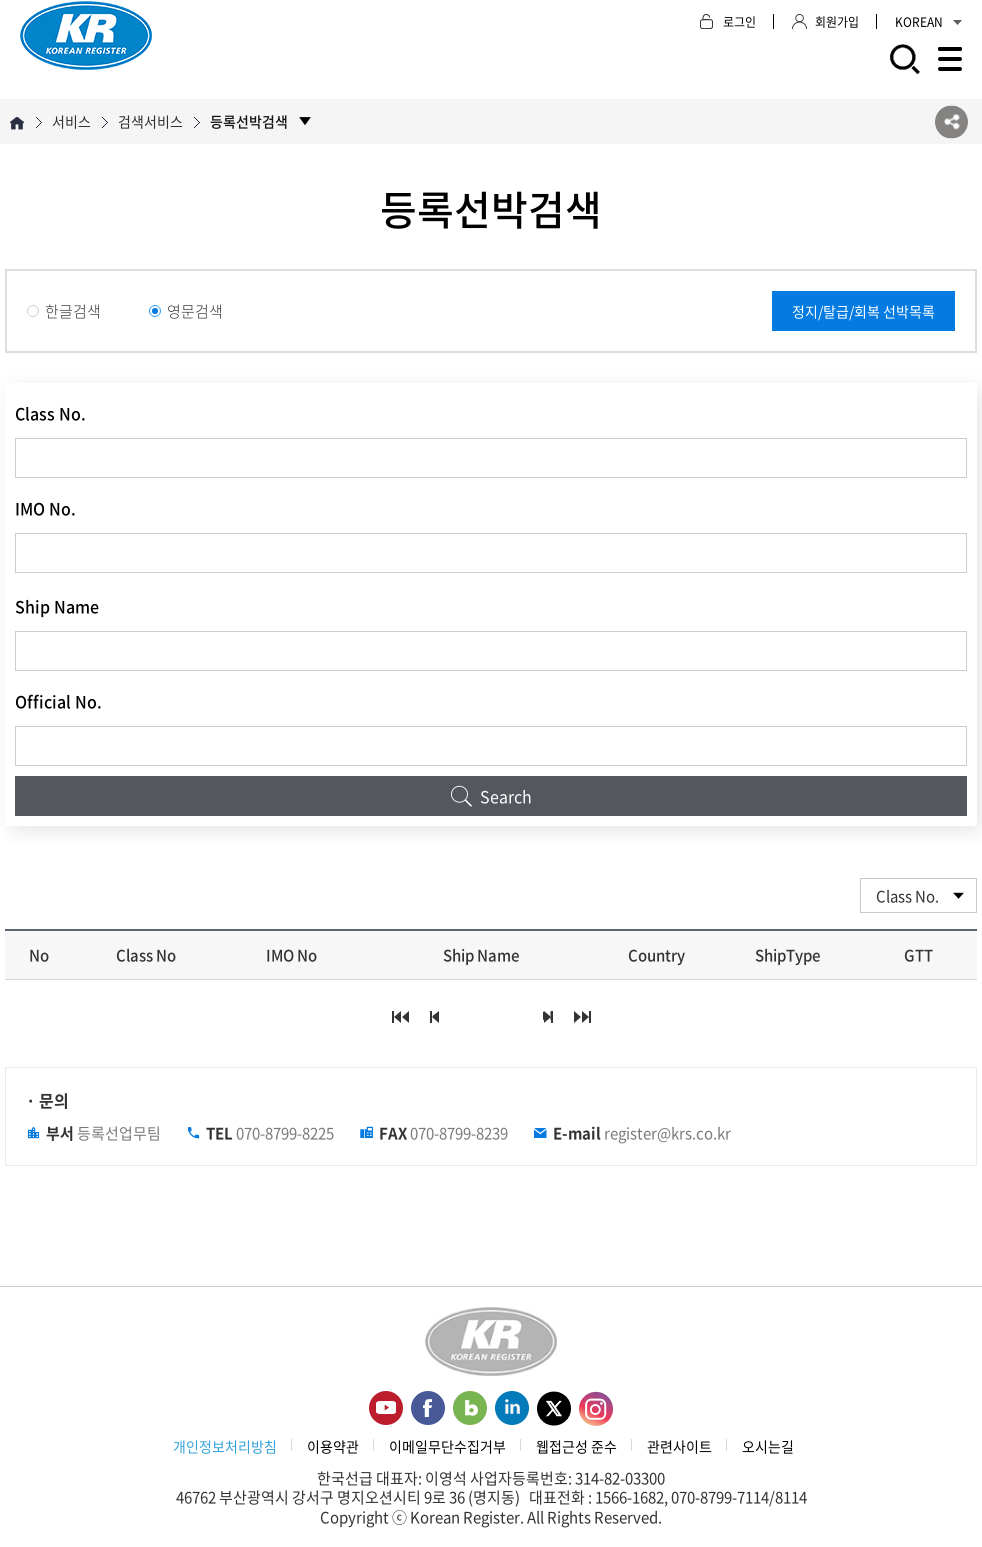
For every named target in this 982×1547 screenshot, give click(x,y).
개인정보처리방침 (225, 1446)
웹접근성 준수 (576, 1446)
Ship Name (57, 606)
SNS (951, 121)
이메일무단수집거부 (447, 1446)
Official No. (58, 701)
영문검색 (186, 311)
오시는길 (768, 1446)
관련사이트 (679, 1446)
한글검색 (64, 311)
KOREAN (928, 22)
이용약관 (333, 1446)
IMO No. (45, 508)
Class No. (50, 413)
